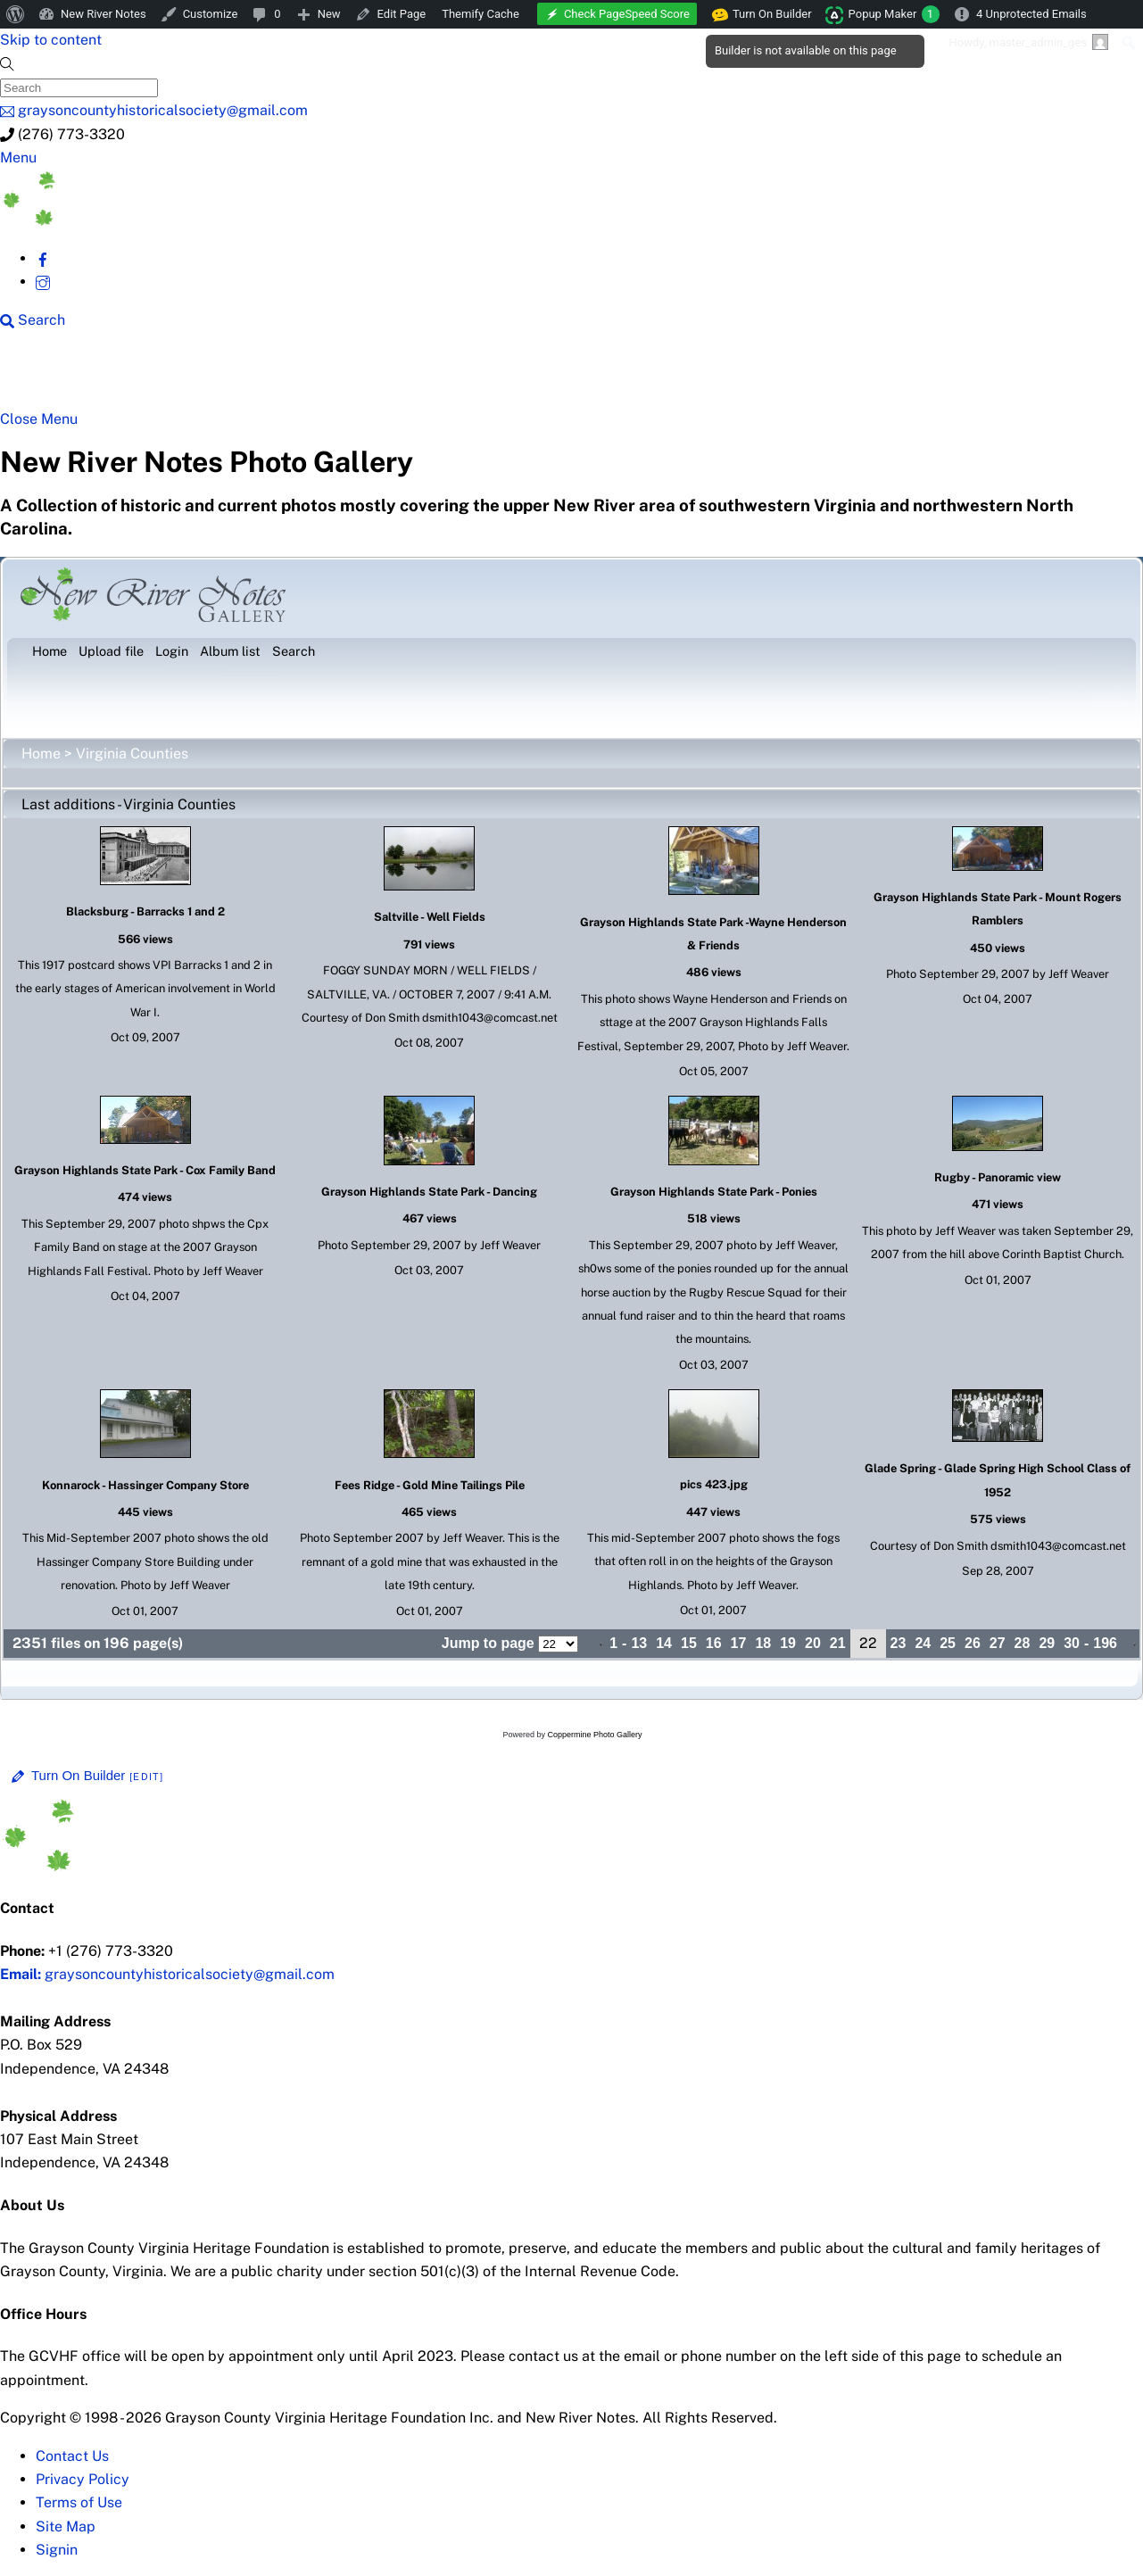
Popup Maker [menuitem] (894, 14)
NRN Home (79, 376)
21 (838, 1643)
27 (998, 1643)
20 (813, 1643)
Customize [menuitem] (210, 14)
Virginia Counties (132, 753)
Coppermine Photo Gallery (594, 1734)
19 (788, 1643)
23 (898, 1643)
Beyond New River (403, 376)
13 (639, 1643)
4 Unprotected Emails (1031, 14)
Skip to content (51, 39)
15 (689, 1643)
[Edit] (146, 1776)
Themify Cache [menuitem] (480, 14)
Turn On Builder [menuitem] (762, 14)
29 (1047, 1643)
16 (714, 1643)
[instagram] (43, 281)
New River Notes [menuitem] (103, 14)
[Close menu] (39, 418)
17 (739, 1643)
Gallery (692, 376)
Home (41, 753)
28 (1023, 1643)
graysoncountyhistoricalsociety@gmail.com (167, 1974)
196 (1105, 1643)
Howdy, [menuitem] (1028, 42)
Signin (57, 2549)
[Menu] (18, 157)
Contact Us (72, 2456)
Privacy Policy (82, 2479)
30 (1072, 1643)
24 (923, 1643)
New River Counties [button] (229, 376)
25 (948, 1643)
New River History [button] (573, 376)
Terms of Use (79, 2502)
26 (973, 1643)
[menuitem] (15, 14)
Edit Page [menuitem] (402, 14)
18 (763, 1643)
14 (664, 1643)
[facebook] (43, 258)
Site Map (65, 2526)
